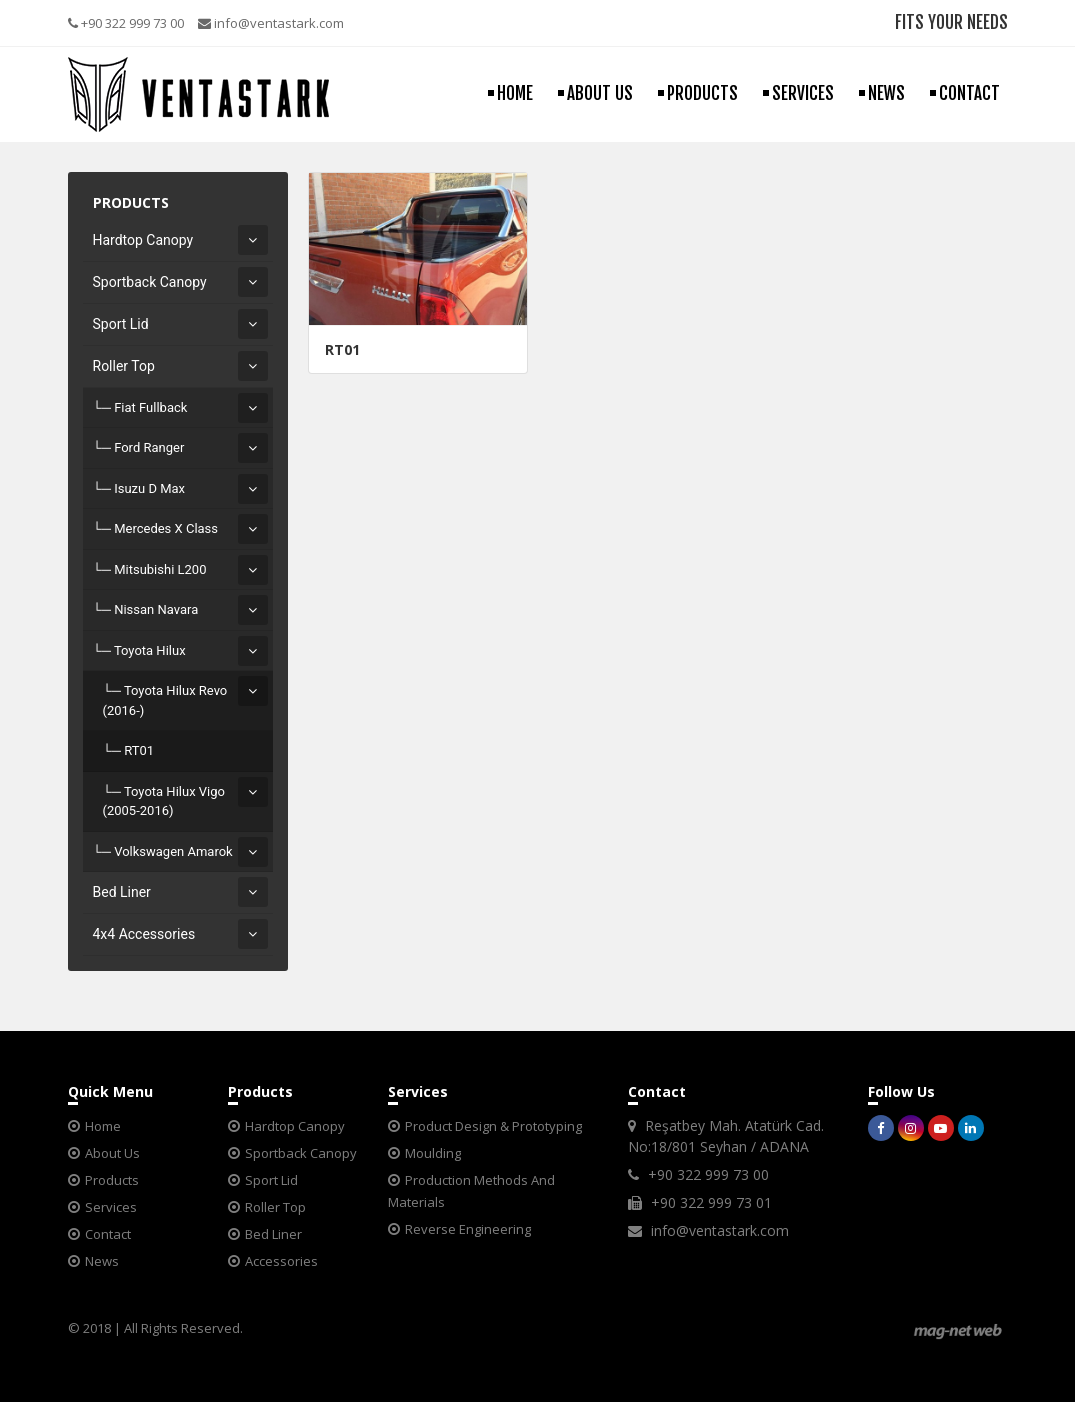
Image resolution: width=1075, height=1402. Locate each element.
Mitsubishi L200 (160, 569)
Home (103, 1126)
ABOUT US (600, 93)
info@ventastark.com (271, 23)
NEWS (886, 93)
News (102, 1261)
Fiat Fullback (150, 407)
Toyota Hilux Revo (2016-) (165, 700)
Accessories (281, 1261)
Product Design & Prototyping (493, 1126)
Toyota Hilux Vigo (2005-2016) (164, 801)
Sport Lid (121, 324)
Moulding (433, 1153)
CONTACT (969, 93)
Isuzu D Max (149, 488)
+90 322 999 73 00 (126, 23)
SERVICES (803, 93)
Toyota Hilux (150, 650)
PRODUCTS (702, 93)
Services (111, 1207)
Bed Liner (122, 892)
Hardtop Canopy (143, 240)
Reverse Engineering (468, 1229)
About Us (112, 1153)
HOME (515, 93)
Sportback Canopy (150, 282)
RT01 (139, 750)
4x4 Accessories (144, 934)
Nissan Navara (156, 609)
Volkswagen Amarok (173, 851)
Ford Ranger (149, 447)
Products (112, 1180)
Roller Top (124, 366)
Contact (108, 1234)
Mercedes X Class (166, 528)
